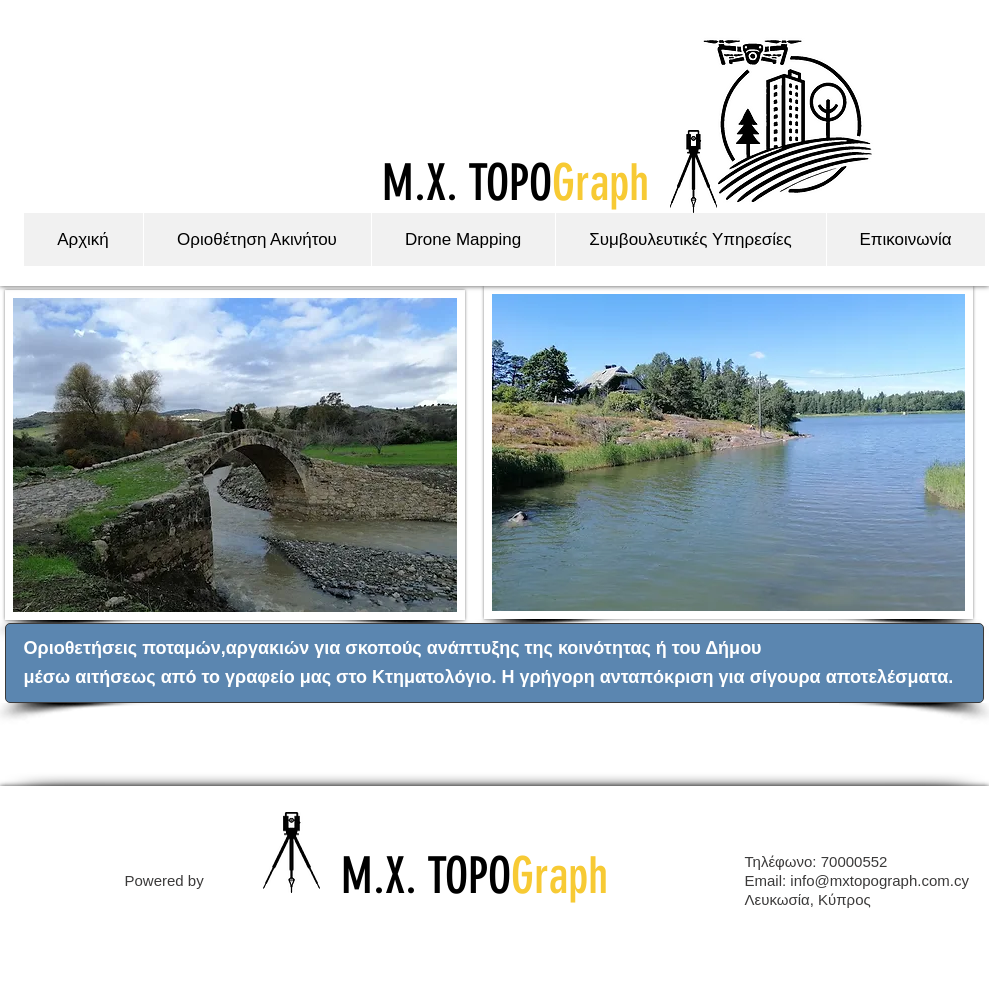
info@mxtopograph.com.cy (879, 880)
